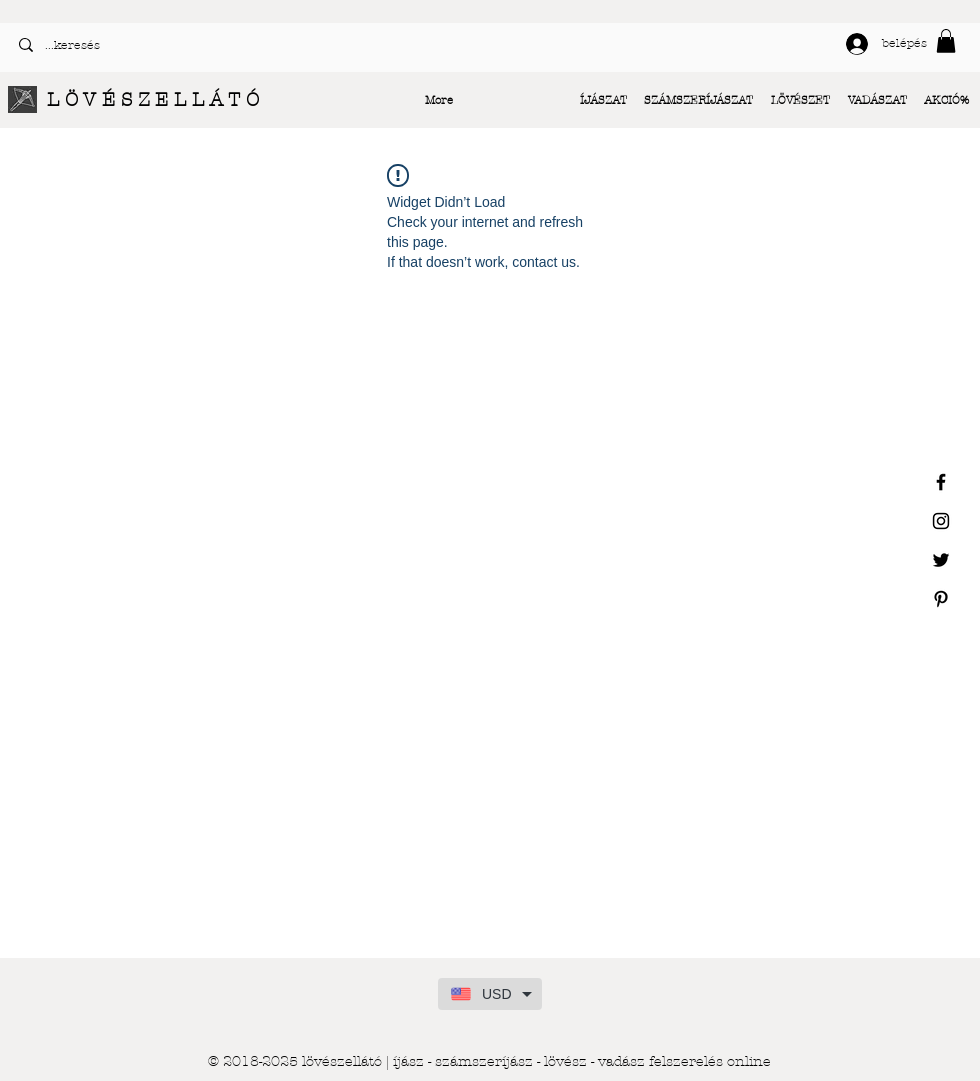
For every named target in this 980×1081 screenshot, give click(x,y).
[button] (946, 41)
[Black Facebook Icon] (941, 482)
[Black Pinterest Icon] (941, 599)
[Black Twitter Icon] (941, 560)
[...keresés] (246, 45)
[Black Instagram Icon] (941, 521)
